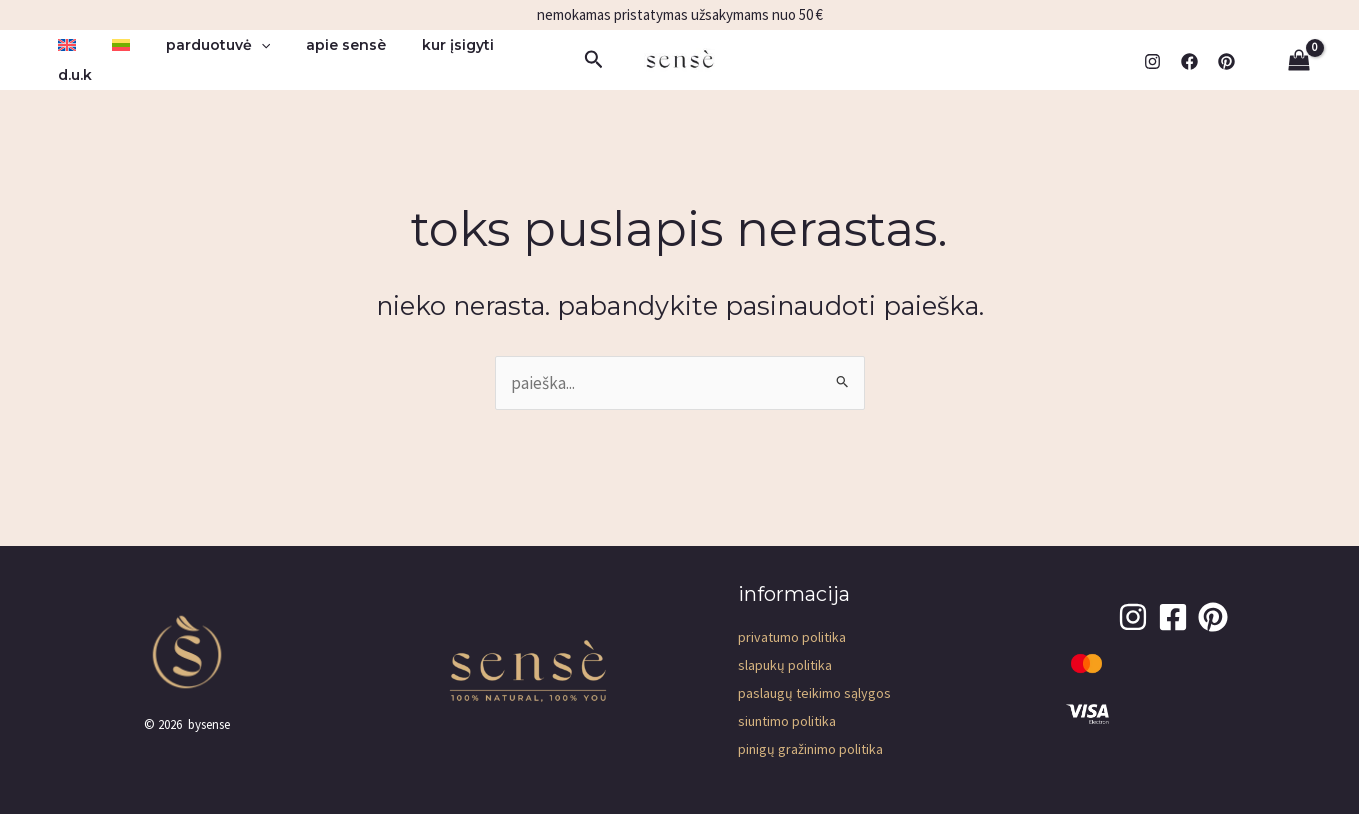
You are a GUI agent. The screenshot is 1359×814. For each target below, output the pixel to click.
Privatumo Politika (792, 637)
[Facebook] (1189, 60)
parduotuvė (198, 59)
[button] (241, 59)
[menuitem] (63, 59)
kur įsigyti (422, 59)
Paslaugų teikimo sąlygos (814, 693)
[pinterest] (1226, 60)
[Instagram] (1152, 60)
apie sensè (318, 59)
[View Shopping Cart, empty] (1299, 59)
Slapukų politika (785, 665)
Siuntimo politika (787, 721)
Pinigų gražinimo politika (810, 749)
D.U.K (503, 59)
